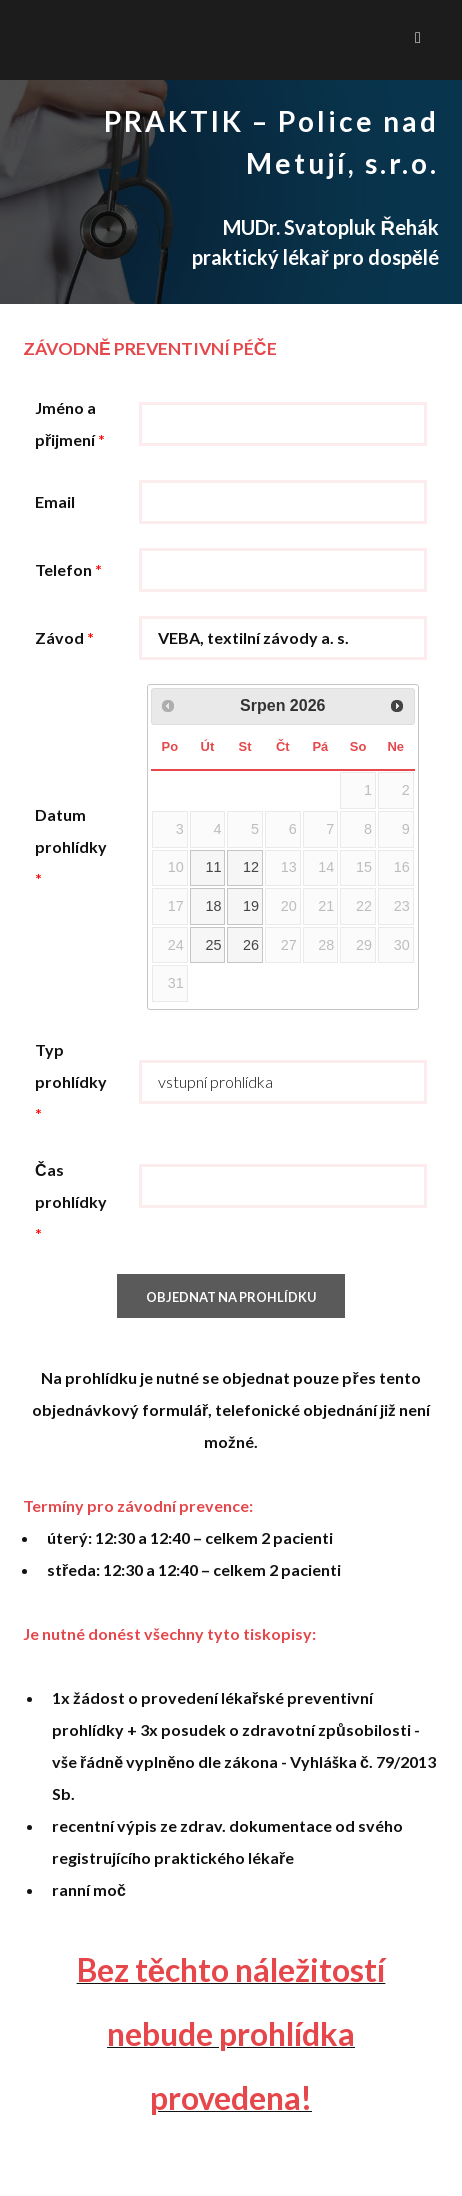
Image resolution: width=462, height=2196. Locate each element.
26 (251, 945)
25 (213, 945)
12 (251, 867)
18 (213, 906)
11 (213, 867)
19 (251, 906)
